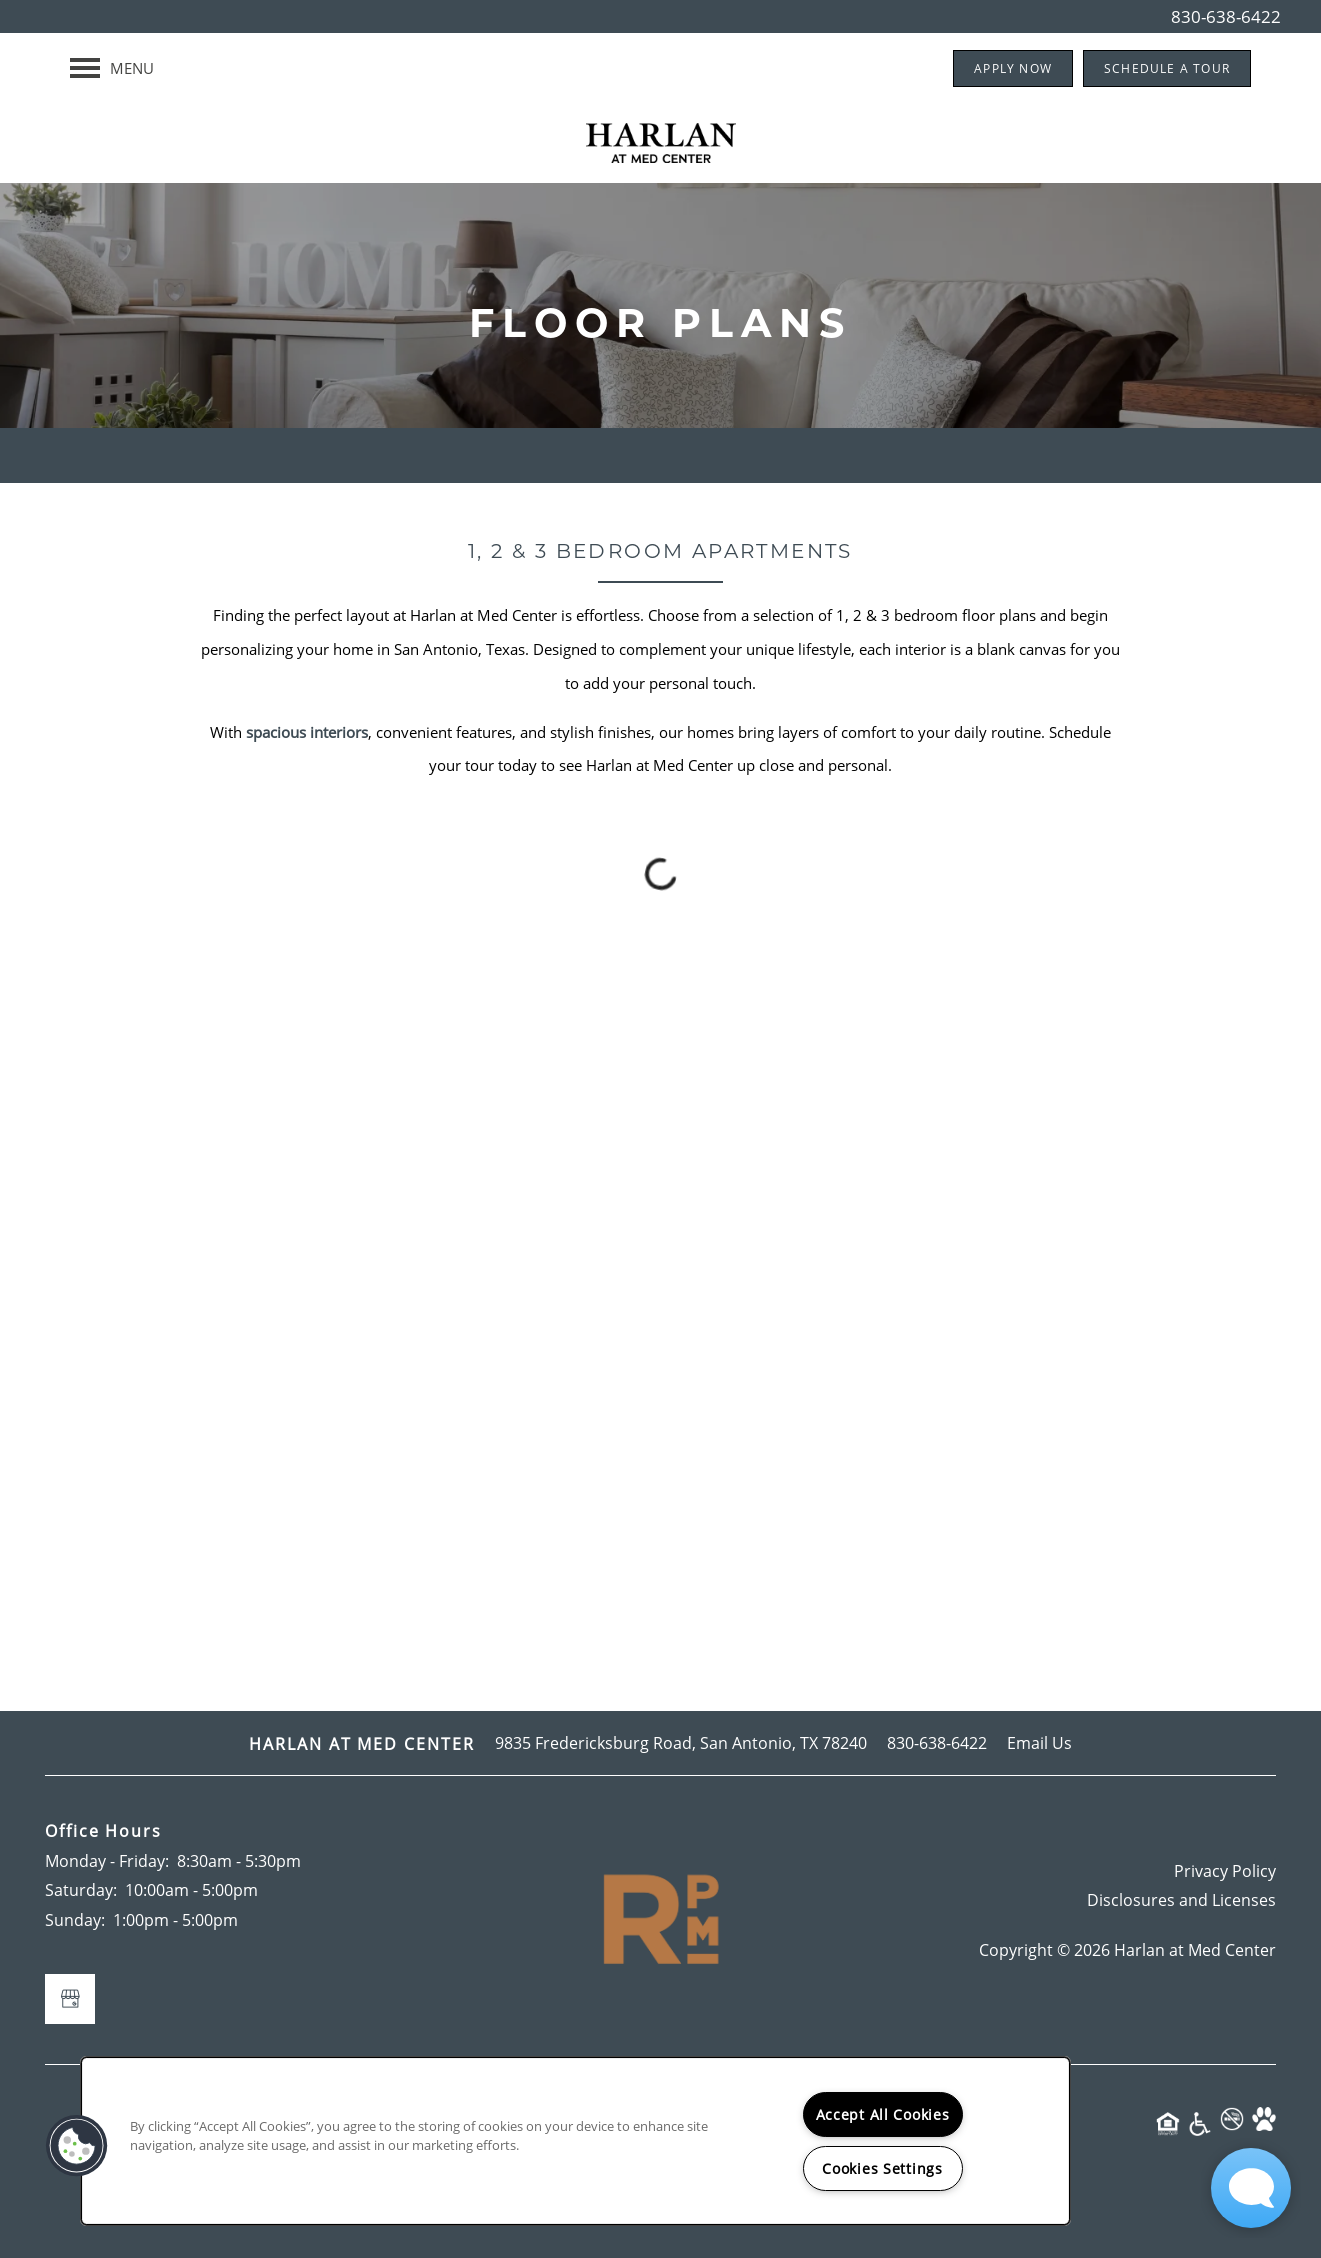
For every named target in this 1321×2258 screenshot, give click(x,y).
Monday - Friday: (107, 1860)
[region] (575, 2141)
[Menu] (112, 68)
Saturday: (81, 1889)
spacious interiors (307, 732)
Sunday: (75, 1919)
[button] (1013, 68)
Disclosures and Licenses (1181, 1899)
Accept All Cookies (883, 2114)
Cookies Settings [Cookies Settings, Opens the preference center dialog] (882, 2168)
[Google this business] (70, 1999)
